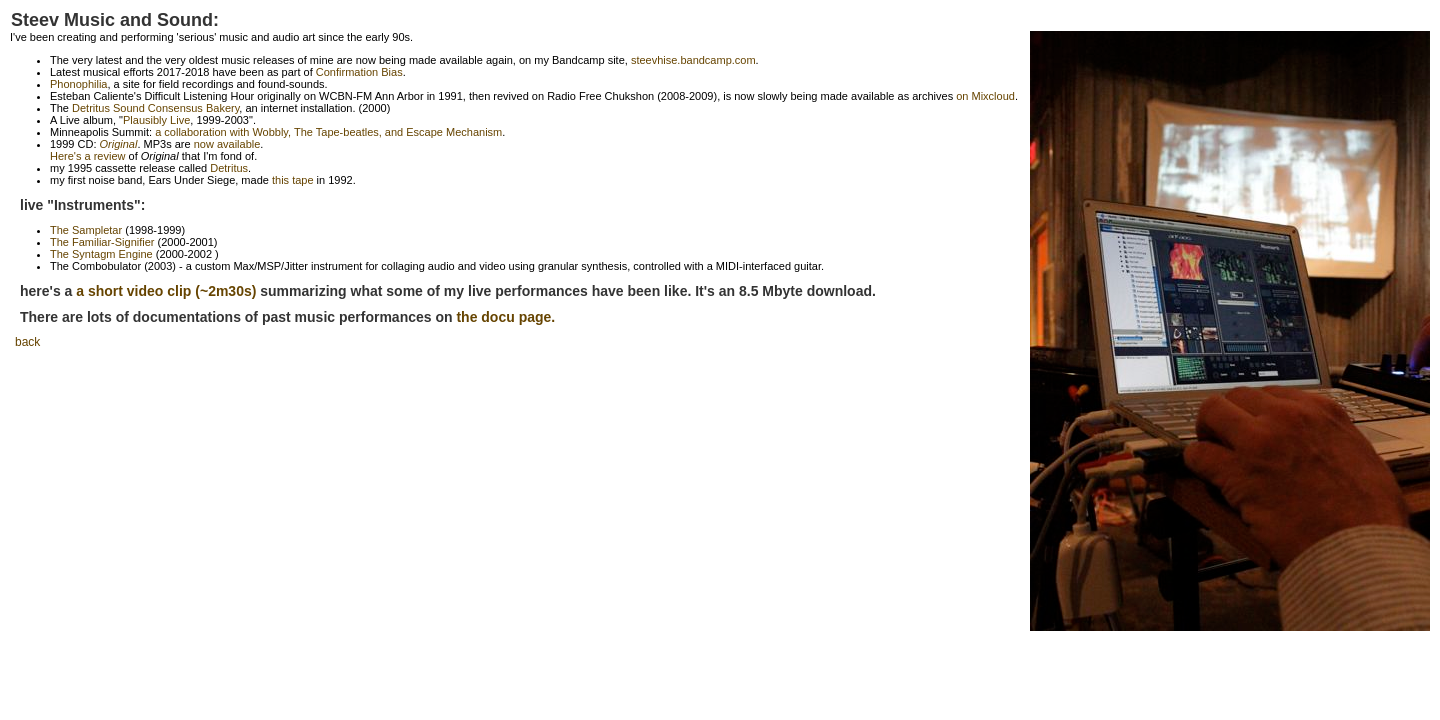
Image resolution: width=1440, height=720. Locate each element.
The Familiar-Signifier (102, 242)
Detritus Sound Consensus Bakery (155, 108)
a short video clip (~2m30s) (166, 291)
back (27, 342)
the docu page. (505, 317)
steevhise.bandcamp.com (693, 60)
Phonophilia (79, 84)
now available (227, 144)
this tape (293, 180)
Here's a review (87, 156)
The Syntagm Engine (101, 254)
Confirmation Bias (359, 72)
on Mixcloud (985, 96)
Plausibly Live (156, 120)
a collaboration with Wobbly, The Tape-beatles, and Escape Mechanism (328, 132)
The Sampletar (86, 230)
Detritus (229, 168)
